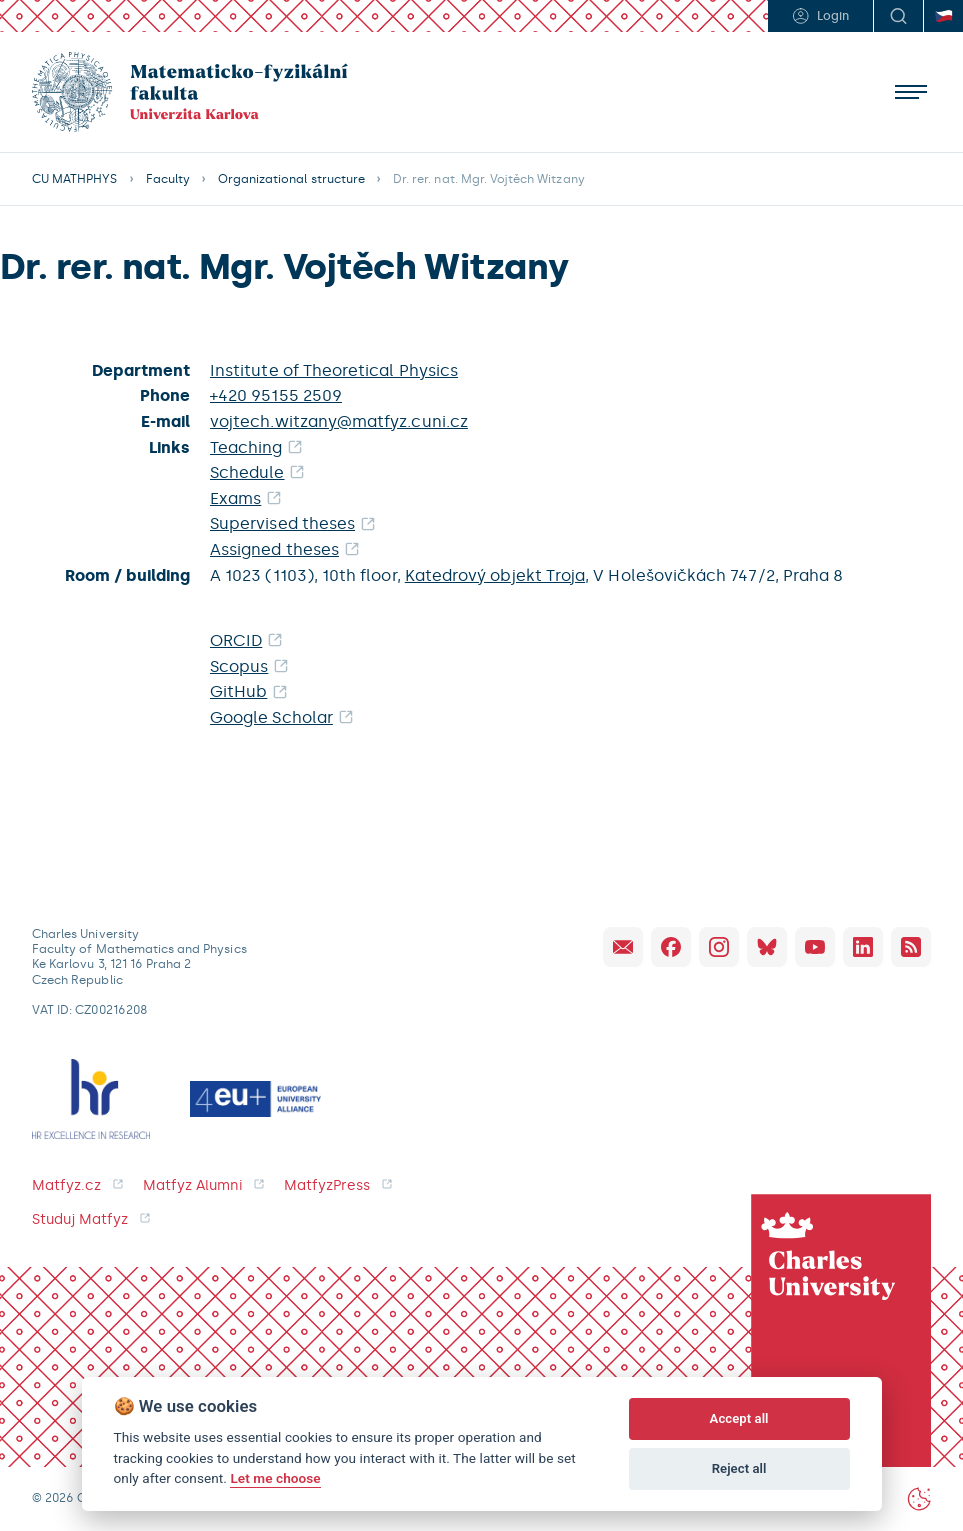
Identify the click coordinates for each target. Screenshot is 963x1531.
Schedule (247, 472)
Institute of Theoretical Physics (334, 370)
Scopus (239, 666)
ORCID (236, 640)
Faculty (168, 179)
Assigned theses (274, 549)
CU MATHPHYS (75, 179)
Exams (235, 498)
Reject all (739, 1468)
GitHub (238, 691)
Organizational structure (291, 179)
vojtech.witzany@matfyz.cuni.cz (339, 421)
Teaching (246, 447)
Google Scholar (271, 717)
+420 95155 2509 (276, 395)
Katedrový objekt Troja (495, 575)
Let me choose (275, 1478)
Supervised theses (282, 523)
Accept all (739, 1418)
